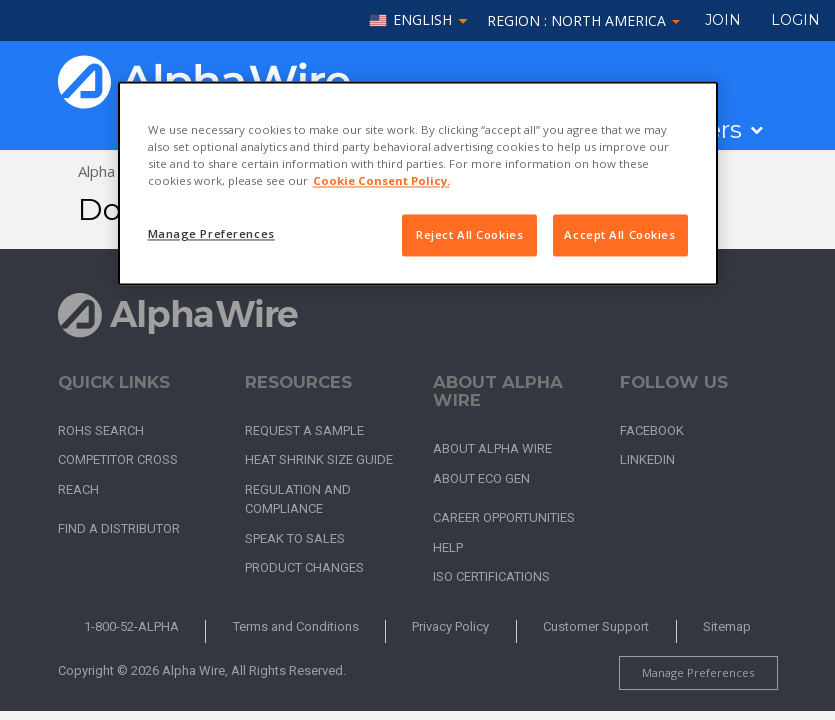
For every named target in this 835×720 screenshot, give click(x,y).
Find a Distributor (119, 528)
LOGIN (795, 20)
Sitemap (727, 626)
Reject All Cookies (469, 235)
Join (723, 20)
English (422, 20)
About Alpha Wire (492, 448)
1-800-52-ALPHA (131, 626)
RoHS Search (101, 430)
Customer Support (596, 626)
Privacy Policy (450, 626)
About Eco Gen (481, 478)
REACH (78, 489)
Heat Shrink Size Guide (319, 459)
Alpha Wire (114, 171)
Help (448, 547)
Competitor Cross (118, 459)
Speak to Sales (295, 538)
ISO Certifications (491, 576)
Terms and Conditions (296, 626)
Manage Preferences (698, 672)
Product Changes (304, 567)
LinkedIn (647, 459)
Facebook (652, 430)
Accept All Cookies (619, 235)
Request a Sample (304, 430)
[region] (418, 183)
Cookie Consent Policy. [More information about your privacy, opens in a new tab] (381, 181)
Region (583, 20)
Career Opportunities (504, 517)
